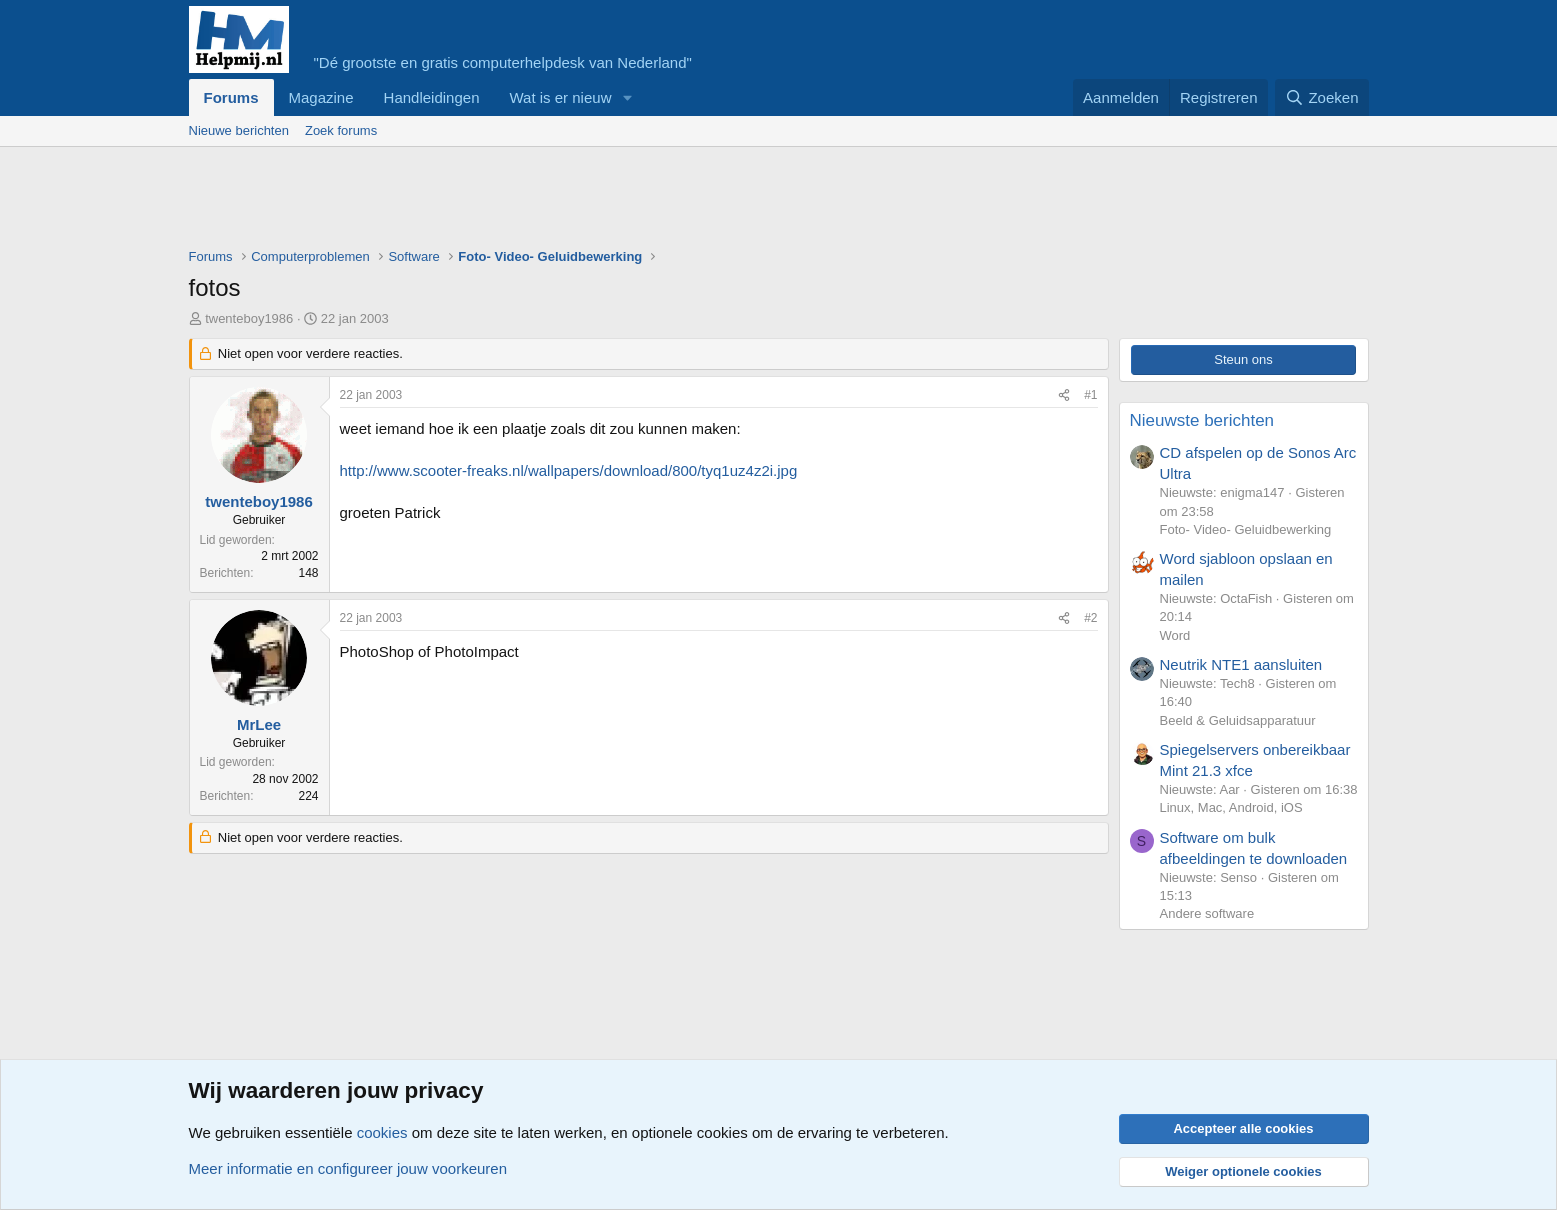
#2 (1090, 618)
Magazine (321, 97)
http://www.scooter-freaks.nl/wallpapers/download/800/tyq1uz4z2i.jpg (569, 470)
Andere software (1207, 913)
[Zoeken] (1322, 97)
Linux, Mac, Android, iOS (1231, 807)
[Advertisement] (553, 202)
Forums (231, 97)
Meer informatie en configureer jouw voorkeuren (348, 1168)
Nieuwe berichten (239, 130)
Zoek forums (341, 130)
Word (1175, 635)
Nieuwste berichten (1202, 420)
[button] (627, 97)
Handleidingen (432, 97)
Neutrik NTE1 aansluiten (1241, 664)
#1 (1090, 395)
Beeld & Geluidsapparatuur (1238, 720)
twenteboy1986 (249, 318)
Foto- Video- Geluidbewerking (1246, 529)
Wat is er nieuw (560, 97)
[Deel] (1064, 395)
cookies (382, 1132)
